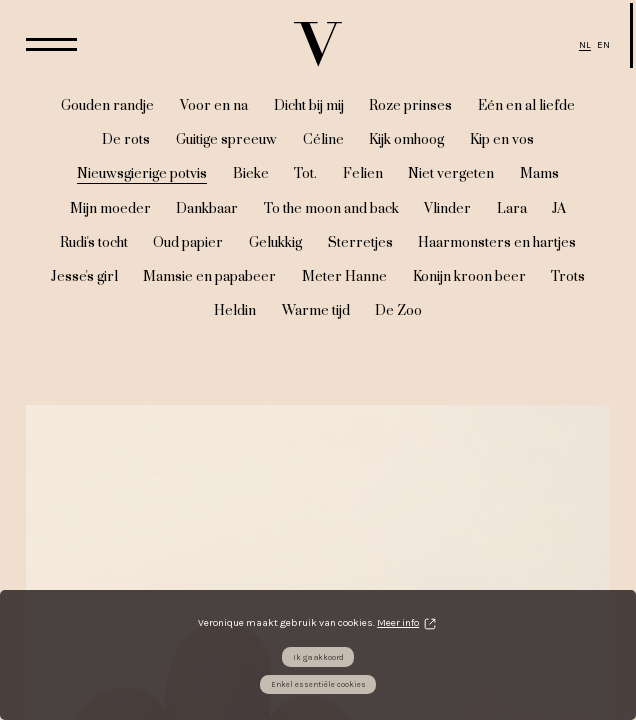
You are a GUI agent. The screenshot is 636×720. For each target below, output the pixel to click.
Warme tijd (316, 311)
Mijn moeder (110, 209)
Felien (363, 174)
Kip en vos (502, 140)
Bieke (251, 174)
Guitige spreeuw (226, 140)
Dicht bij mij (309, 106)
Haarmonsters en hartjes (497, 243)
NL (585, 44)
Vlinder (447, 209)
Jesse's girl (84, 277)
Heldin (235, 311)
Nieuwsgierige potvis (142, 174)
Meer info (398, 623)
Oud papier (188, 243)
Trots (568, 277)
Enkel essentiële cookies (318, 684)
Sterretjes (360, 243)
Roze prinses (410, 106)
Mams (539, 174)
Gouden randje (107, 106)
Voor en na (214, 106)
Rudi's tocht (94, 243)
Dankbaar (207, 209)
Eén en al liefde (526, 106)
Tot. (305, 174)
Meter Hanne (344, 277)
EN (603, 44)
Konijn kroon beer (469, 277)
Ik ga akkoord (318, 657)
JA (559, 209)
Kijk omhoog (406, 140)
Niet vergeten (451, 174)
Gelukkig (275, 243)
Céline (323, 140)
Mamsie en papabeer (209, 277)
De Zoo (398, 311)
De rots (126, 140)
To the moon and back (331, 209)
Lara (512, 209)
